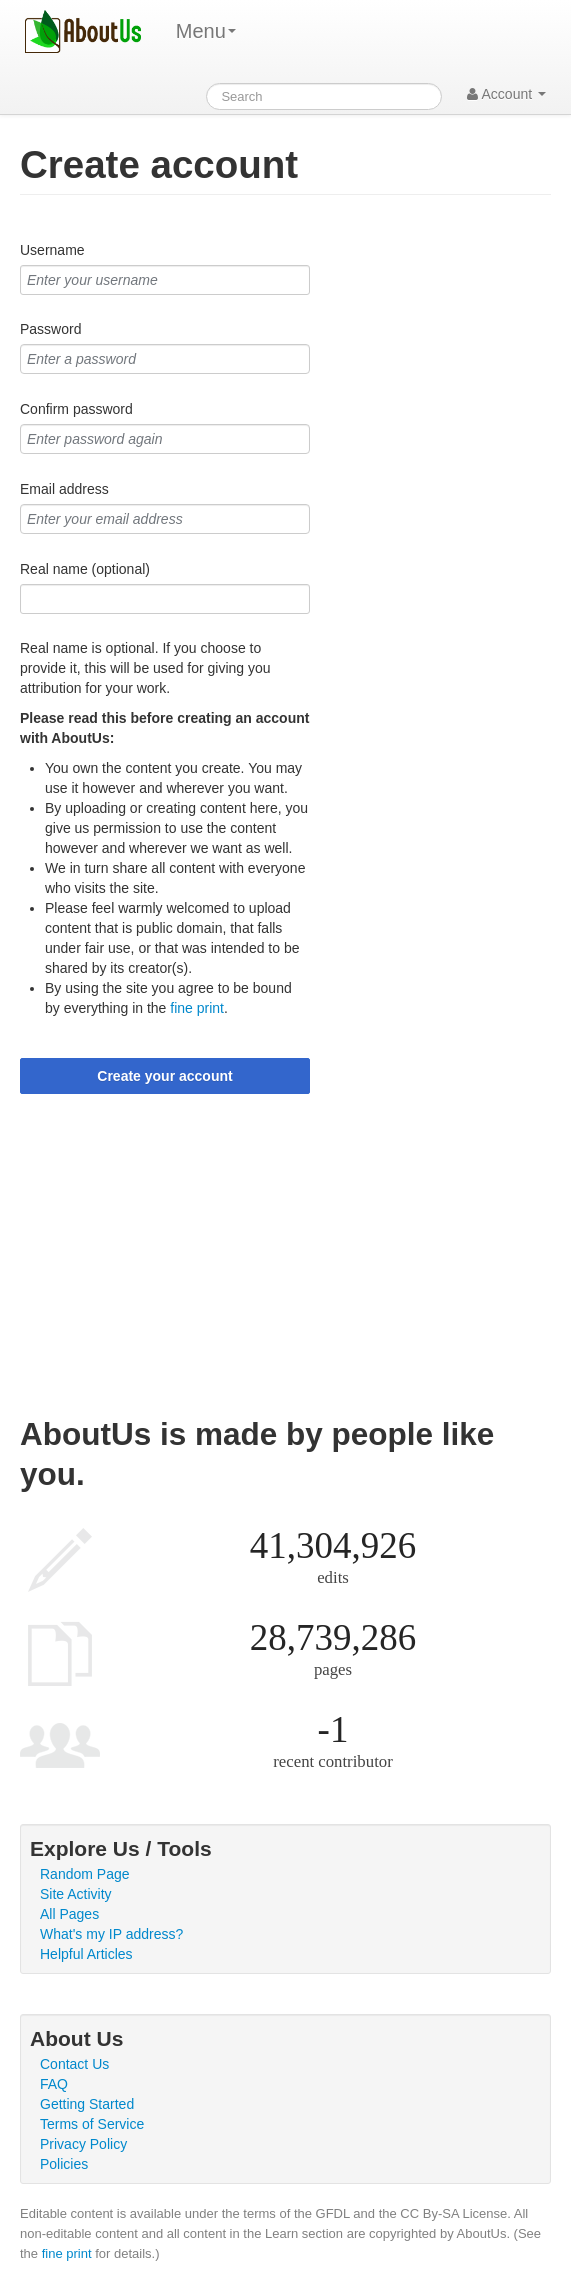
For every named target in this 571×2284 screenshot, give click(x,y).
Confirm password (76, 409)
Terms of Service (92, 2124)
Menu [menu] (206, 31)
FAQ (54, 2084)
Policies (64, 2164)
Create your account (164, 1076)
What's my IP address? (111, 1934)
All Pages (69, 1914)
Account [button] (506, 94)
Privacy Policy (83, 2144)
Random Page (85, 1874)
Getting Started (87, 2104)
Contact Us (74, 2064)
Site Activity (76, 1894)
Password (50, 329)
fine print (197, 1008)
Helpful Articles (86, 1954)
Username (52, 250)
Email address (64, 489)
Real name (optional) (85, 569)
